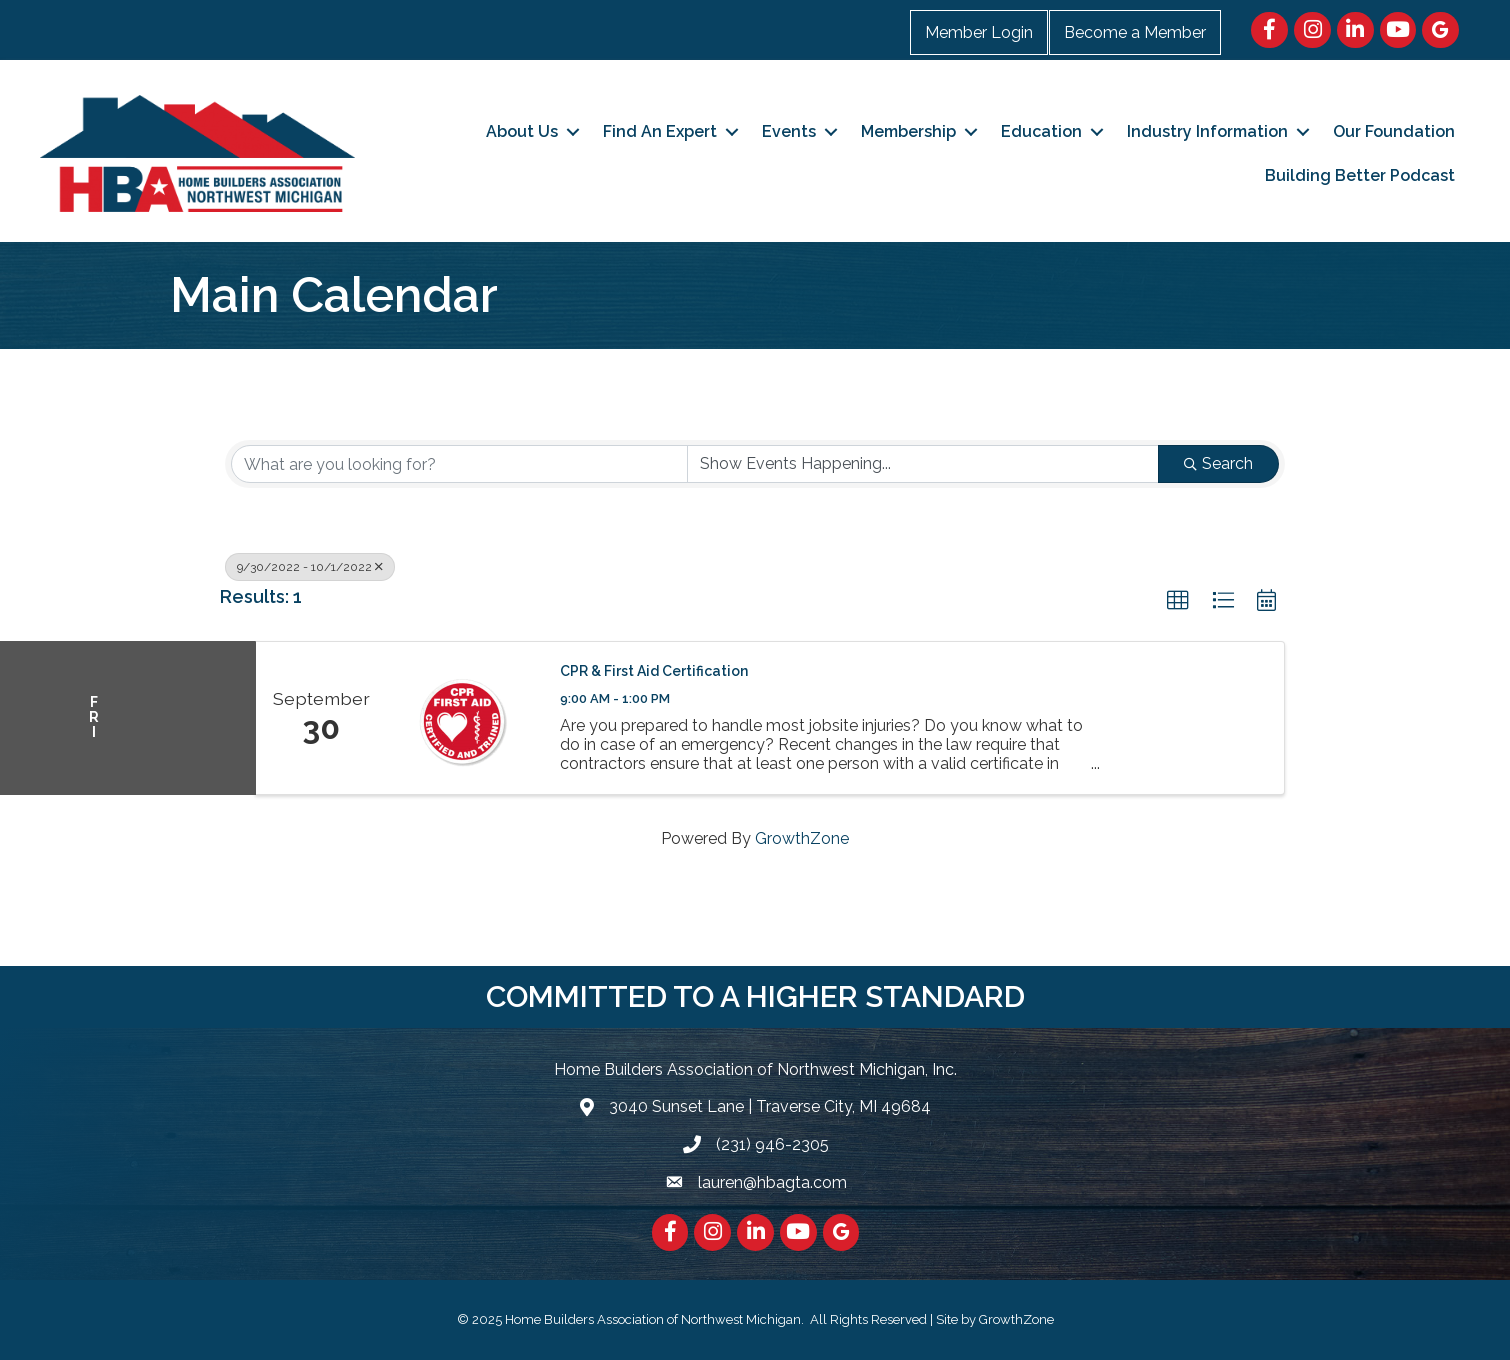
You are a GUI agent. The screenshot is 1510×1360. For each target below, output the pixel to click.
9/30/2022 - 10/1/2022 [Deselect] (310, 567)
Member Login (979, 32)
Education (1041, 131)
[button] (1178, 601)
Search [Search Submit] (1218, 463)
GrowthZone (802, 838)
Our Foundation (1394, 131)
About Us (522, 131)
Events (789, 131)
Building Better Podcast (1360, 175)
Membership (908, 131)
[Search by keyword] (459, 464)
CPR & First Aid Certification (654, 671)
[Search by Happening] (923, 464)
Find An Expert (660, 131)
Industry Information (1207, 131)
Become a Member (1135, 32)
